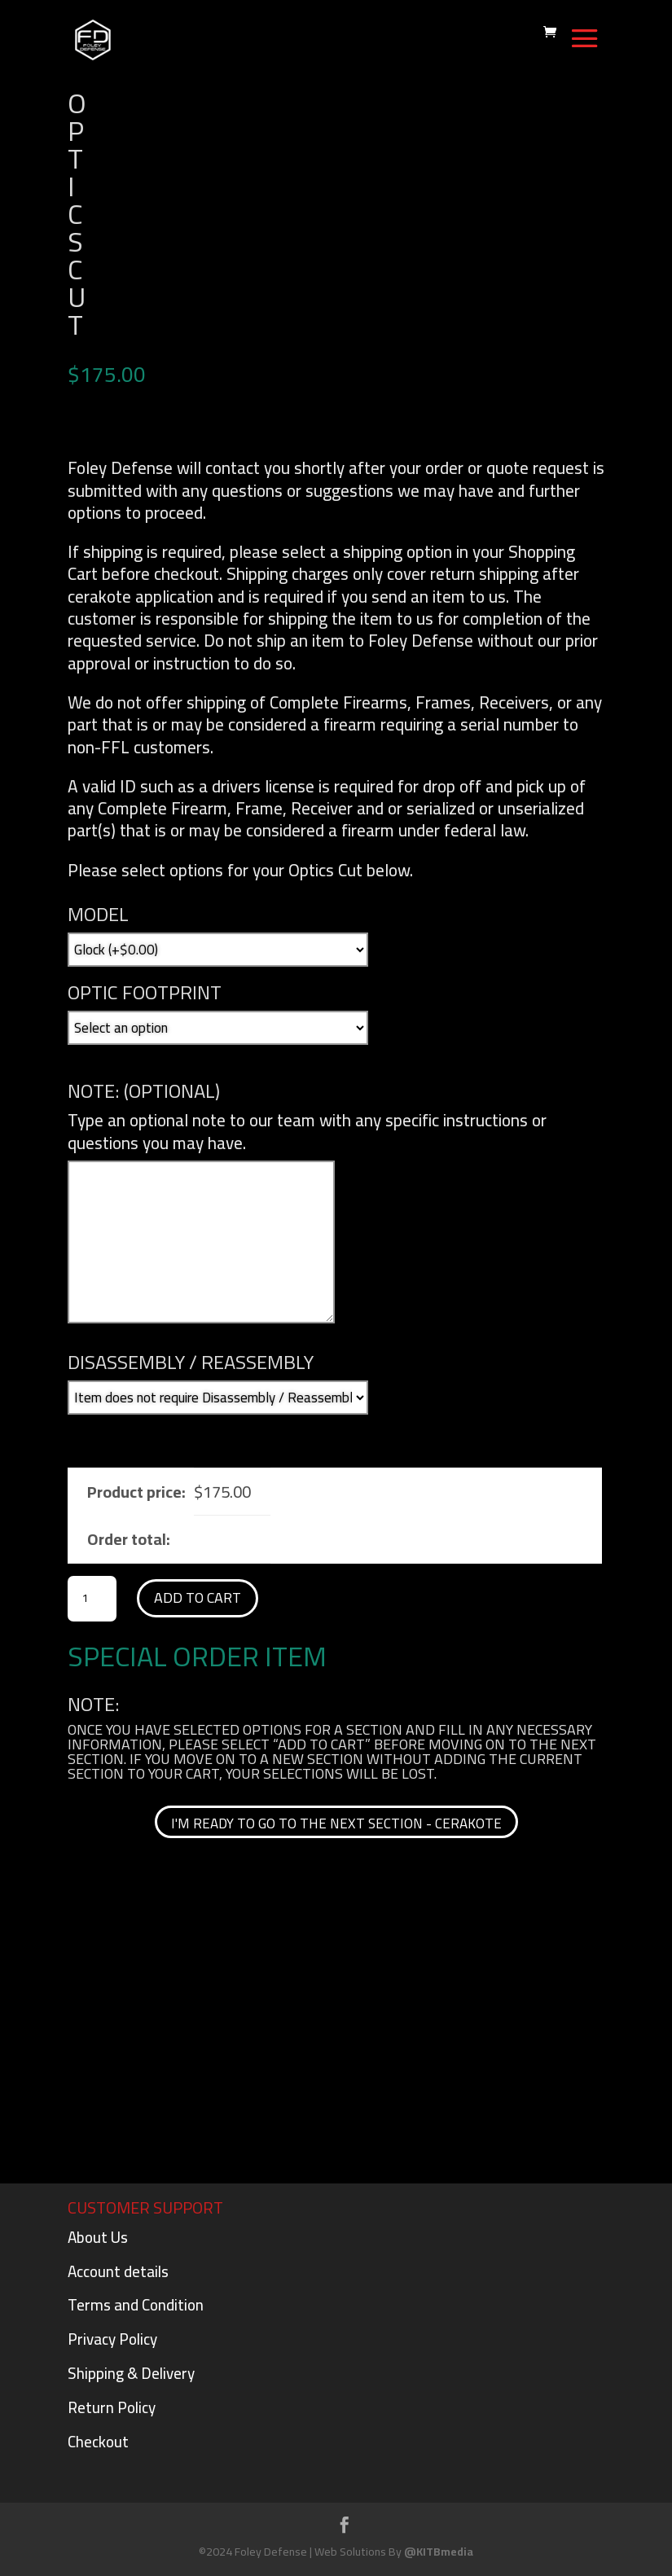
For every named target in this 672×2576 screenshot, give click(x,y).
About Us (98, 2237)
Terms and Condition (136, 2304)
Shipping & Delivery (131, 2373)
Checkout (98, 2441)
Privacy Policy (112, 2339)
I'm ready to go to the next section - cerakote (336, 1823)
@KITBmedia (438, 2551)
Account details (118, 2271)
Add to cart (197, 1597)
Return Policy (112, 2407)
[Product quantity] (92, 1599)
